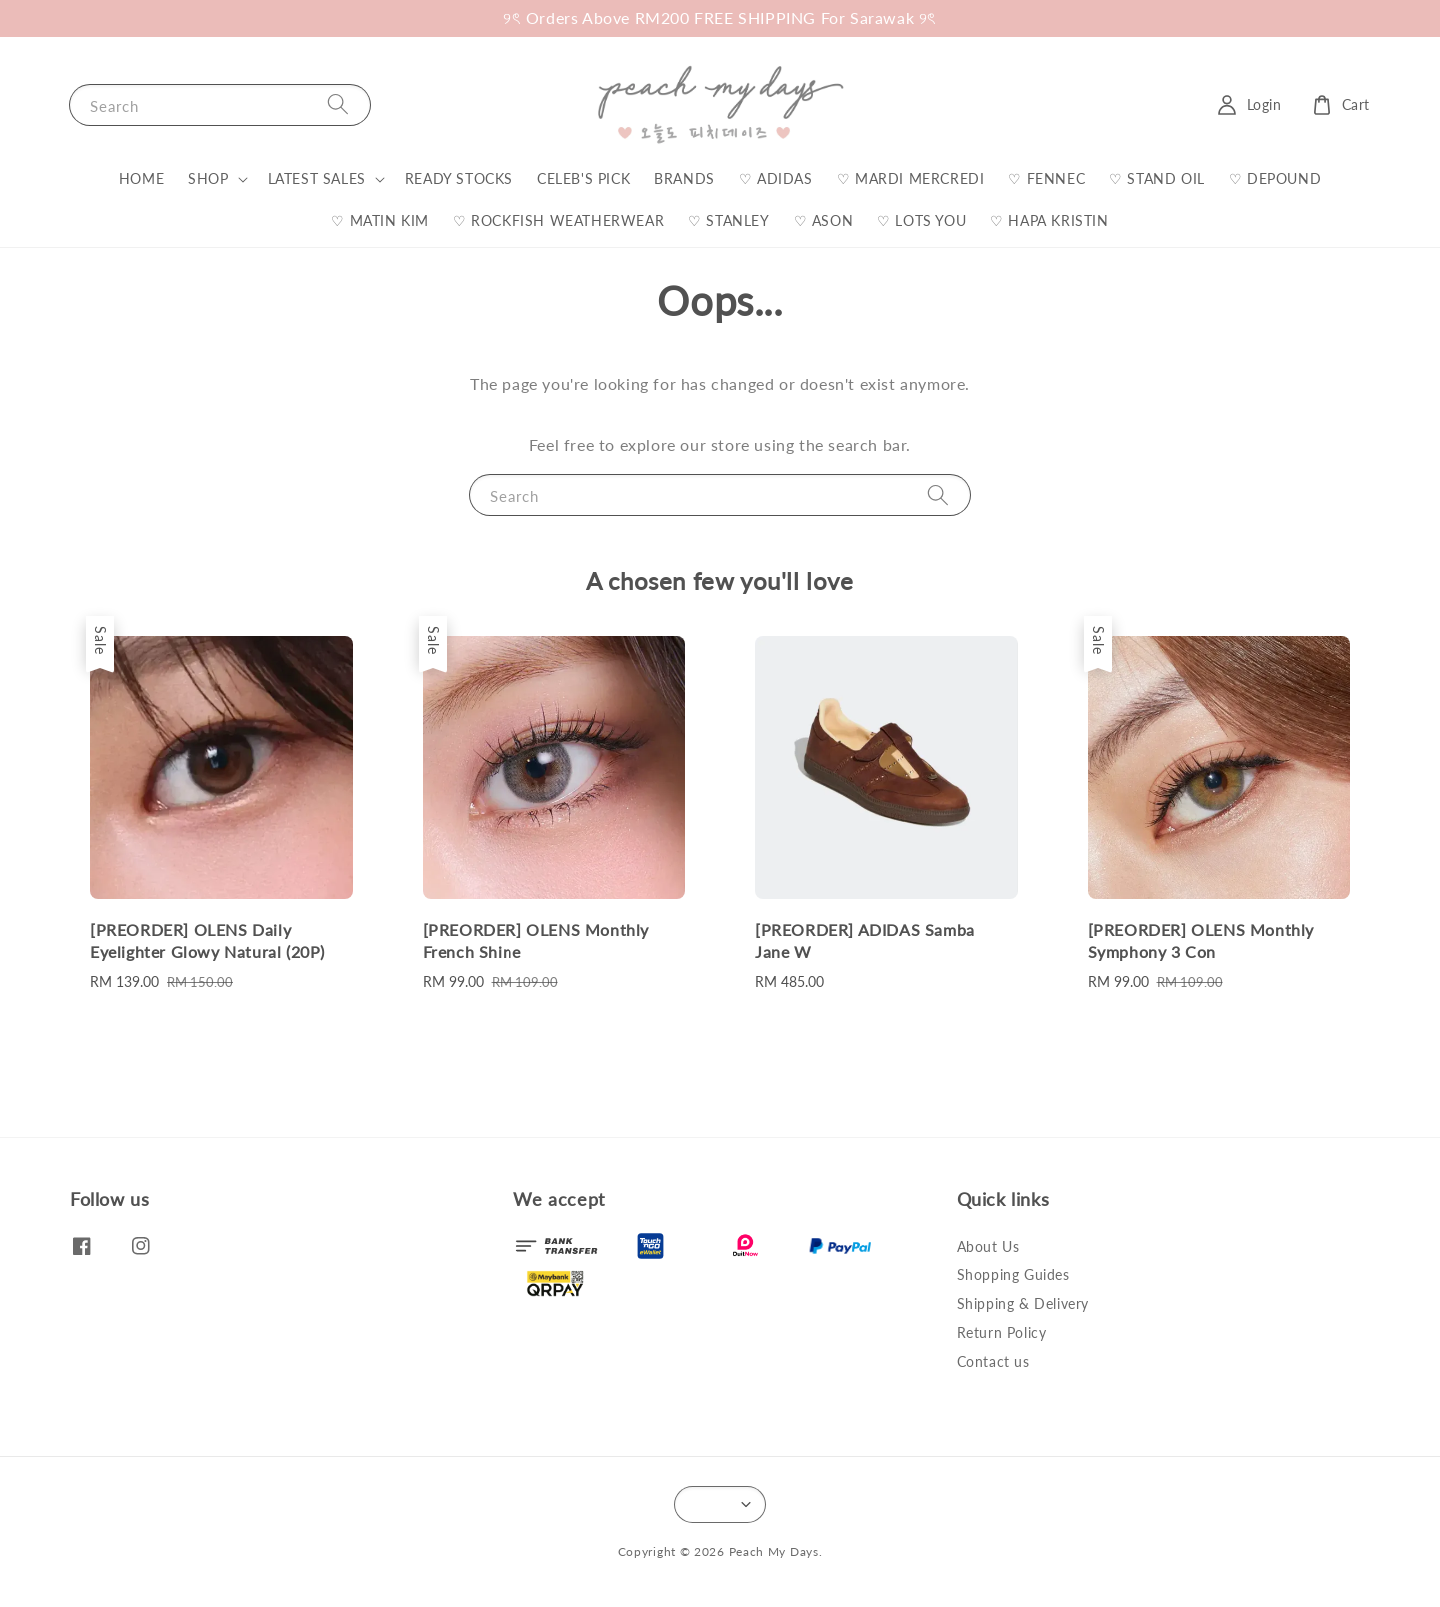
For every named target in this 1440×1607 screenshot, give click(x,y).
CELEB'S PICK (583, 178)
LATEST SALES (317, 178)
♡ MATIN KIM (380, 220)
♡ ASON (824, 220)
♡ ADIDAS (776, 178)
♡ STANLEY (728, 220)
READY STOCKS (459, 178)
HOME (141, 178)
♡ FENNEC (1046, 178)
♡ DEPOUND (1275, 178)
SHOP (208, 178)
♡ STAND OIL (1157, 178)
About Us (988, 1246)
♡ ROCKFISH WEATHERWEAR (558, 220)
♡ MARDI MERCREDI (911, 178)
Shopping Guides (1013, 1274)
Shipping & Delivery (1023, 1303)
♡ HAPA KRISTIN (1049, 220)
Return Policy (1002, 1332)
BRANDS (684, 178)
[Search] (338, 104)
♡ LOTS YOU (921, 220)
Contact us (993, 1361)
